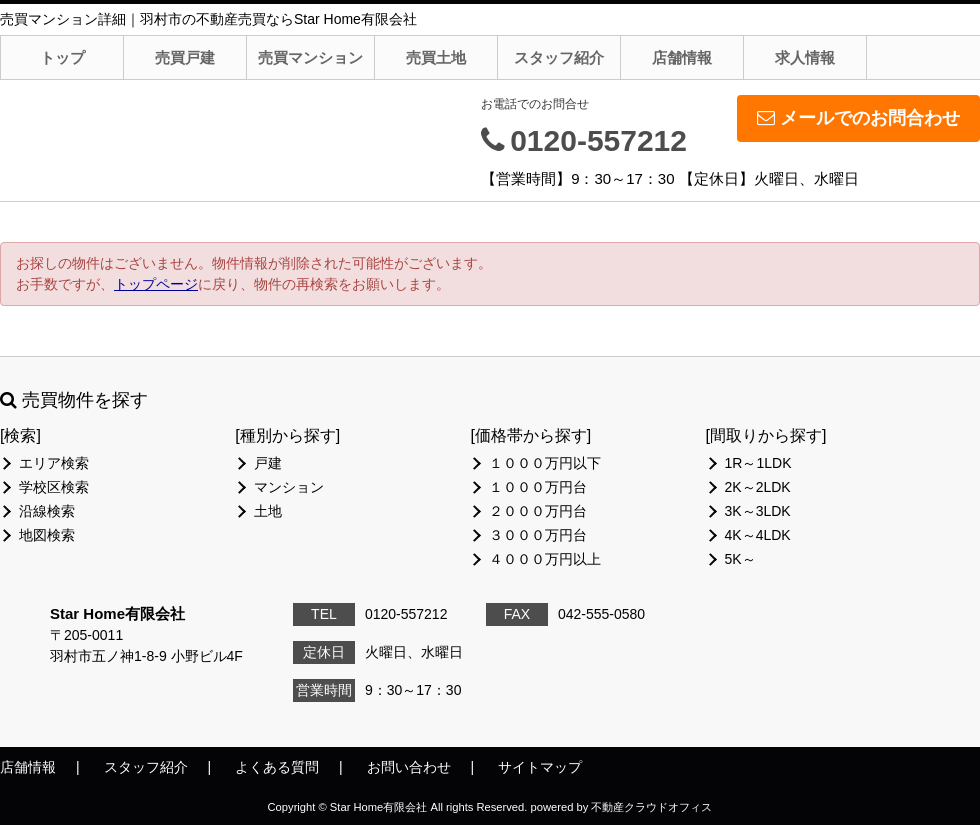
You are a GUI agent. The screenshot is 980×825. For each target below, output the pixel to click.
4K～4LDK (758, 535)
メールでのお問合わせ (858, 118)
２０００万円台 (538, 511)
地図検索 (47, 535)
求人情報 (805, 57)
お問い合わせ (409, 767)
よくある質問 (277, 767)
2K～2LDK (758, 487)
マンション (289, 487)
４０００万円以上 (545, 559)
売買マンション (310, 57)
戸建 (268, 463)
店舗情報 (682, 57)
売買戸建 (185, 57)
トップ (62, 57)
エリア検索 (54, 463)
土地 (268, 511)
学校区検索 (54, 487)
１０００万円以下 (545, 463)
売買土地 (436, 57)
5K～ (740, 559)
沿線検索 (47, 511)
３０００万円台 (538, 535)
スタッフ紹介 (559, 57)
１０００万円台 (538, 487)
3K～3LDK (758, 511)
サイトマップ (540, 767)
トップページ (156, 284)
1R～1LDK (758, 463)
